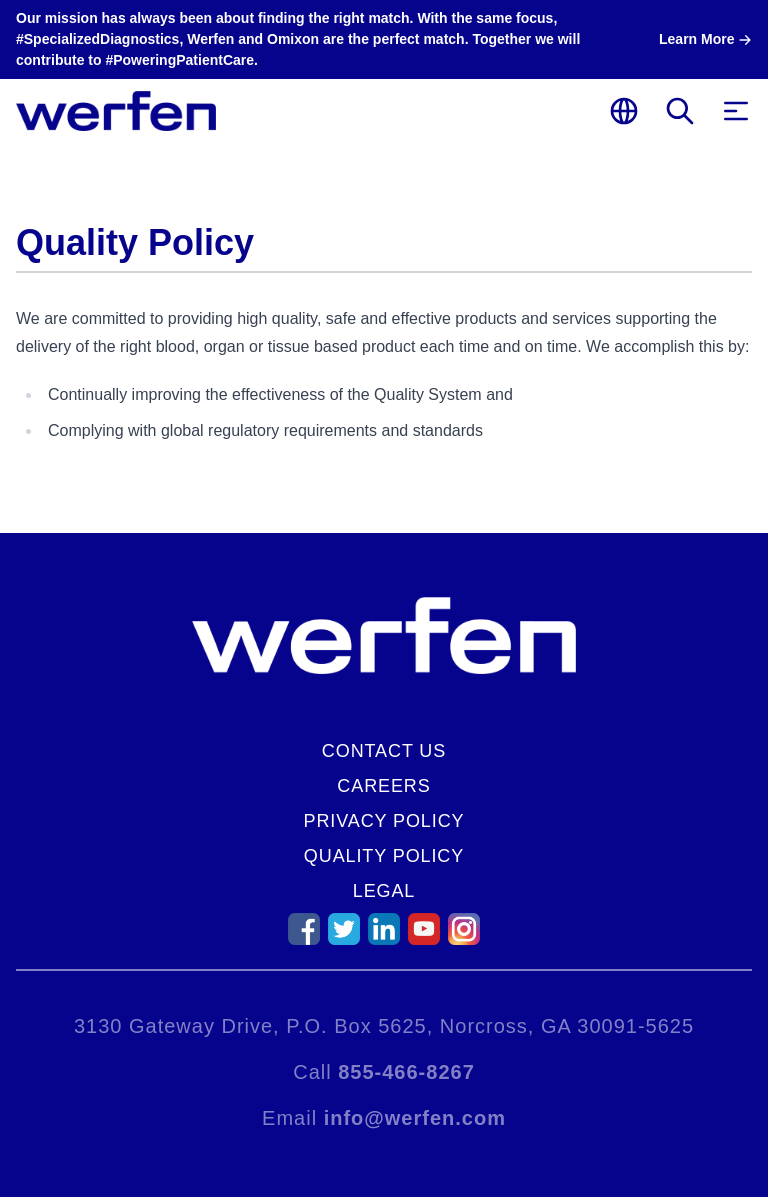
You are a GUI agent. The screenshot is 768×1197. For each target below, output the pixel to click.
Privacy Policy (384, 821)
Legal (384, 891)
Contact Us (384, 751)
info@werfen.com (415, 1118)
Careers (383, 786)
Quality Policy (384, 856)
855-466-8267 (406, 1072)
